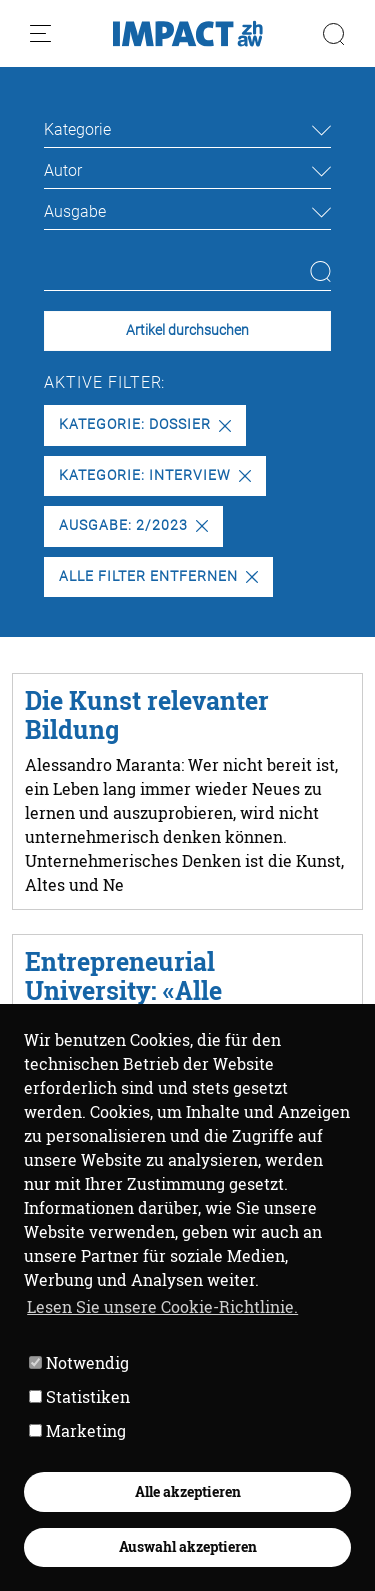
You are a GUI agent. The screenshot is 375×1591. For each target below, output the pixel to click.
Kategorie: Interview (154, 475)
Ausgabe (75, 211)
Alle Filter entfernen (158, 576)
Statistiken (79, 1396)
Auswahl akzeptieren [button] (188, 1546)
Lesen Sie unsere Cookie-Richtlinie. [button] (162, 1306)
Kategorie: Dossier (144, 424)
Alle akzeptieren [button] (188, 1491)
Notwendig (79, 1362)
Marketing (77, 1430)
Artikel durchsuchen (187, 330)
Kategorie (77, 129)
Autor (63, 170)
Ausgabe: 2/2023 (133, 525)
